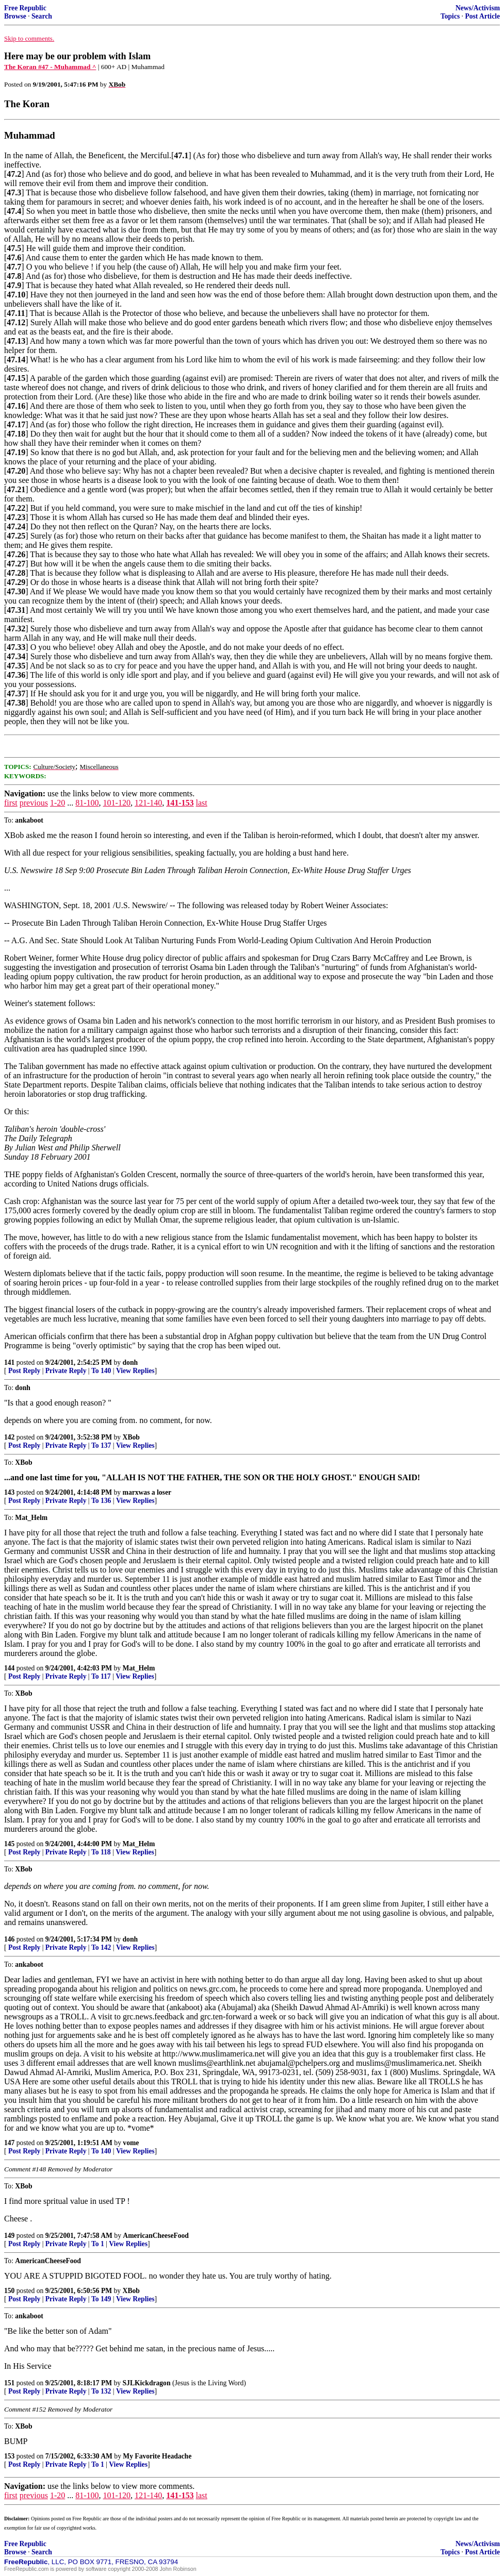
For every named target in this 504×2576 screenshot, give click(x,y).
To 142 (101, 1947)
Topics (450, 16)
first (11, 802)
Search (41, 16)
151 (9, 2383)
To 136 (101, 1500)
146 (9, 1939)
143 (9, 1492)
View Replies (135, 1371)
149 (9, 2235)
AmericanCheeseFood (156, 2235)
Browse (15, 16)
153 (9, 2456)
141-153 (179, 802)
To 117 (101, 1676)
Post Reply (24, 1371)
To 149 (101, 2299)
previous (34, 802)
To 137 (101, 1445)
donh (130, 1362)
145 (9, 1844)
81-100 (87, 802)
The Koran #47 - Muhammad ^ (50, 67)
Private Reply (66, 1371)
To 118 (101, 1852)
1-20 (57, 802)
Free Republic (25, 8)
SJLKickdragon (147, 2383)
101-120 (117, 802)
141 (9, 1362)
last (201, 802)
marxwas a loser (147, 1492)
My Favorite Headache (157, 2456)
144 (9, 1668)
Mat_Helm (139, 1668)
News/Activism (478, 8)
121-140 (148, 802)
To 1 (97, 2244)
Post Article (482, 16)
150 (9, 2291)
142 (9, 1437)
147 (9, 2143)
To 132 (101, 2391)
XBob (131, 1437)
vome (131, 2143)
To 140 (101, 1371)
